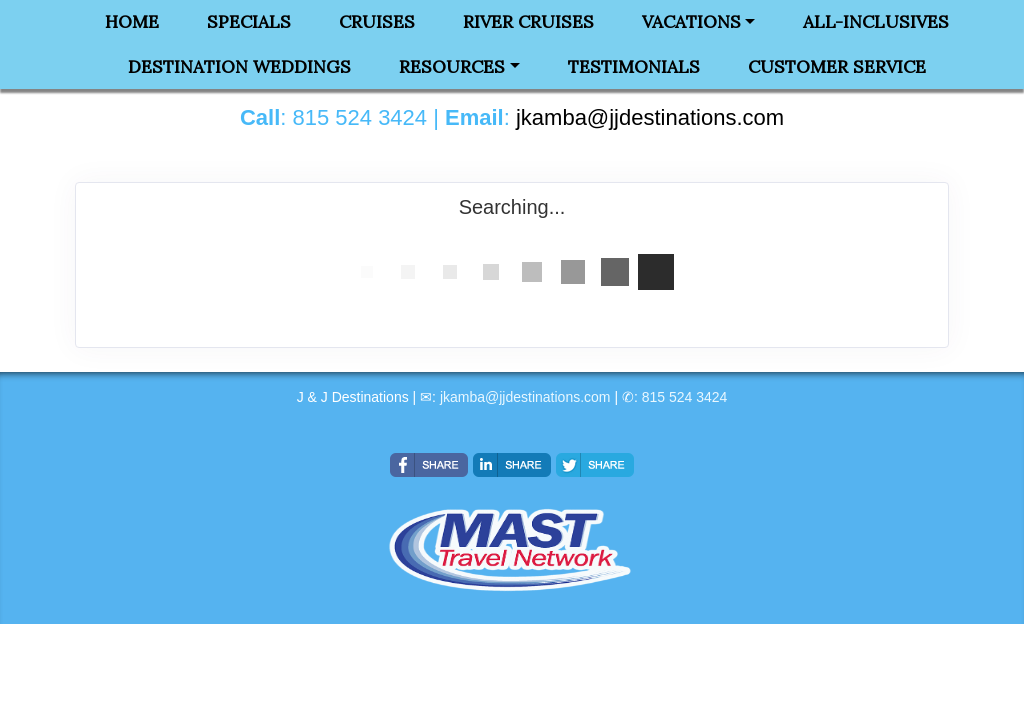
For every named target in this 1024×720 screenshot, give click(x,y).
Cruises (377, 22)
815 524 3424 (685, 397)
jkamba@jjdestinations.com (525, 397)
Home (132, 22)
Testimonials (634, 67)
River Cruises (528, 22)
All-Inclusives (876, 22)
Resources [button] (452, 67)
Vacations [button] (691, 22)
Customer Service (837, 67)
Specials (249, 22)
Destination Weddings (239, 67)
